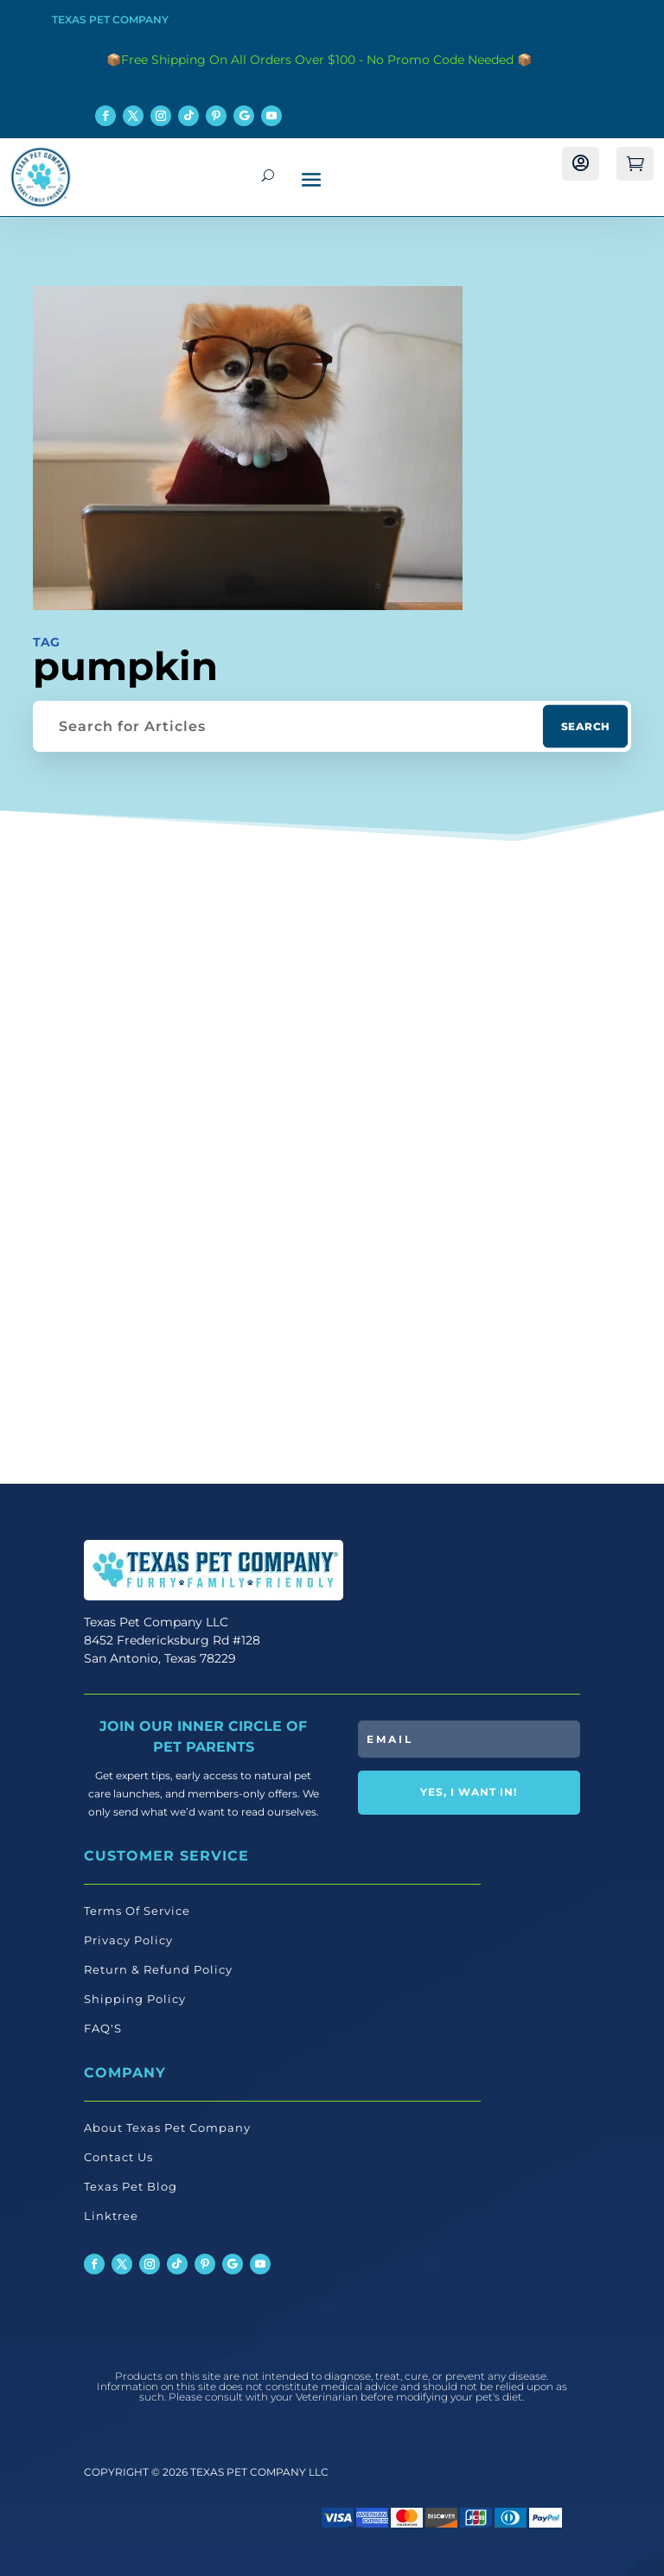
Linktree (111, 2216)
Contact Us (118, 2157)
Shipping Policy (135, 1999)
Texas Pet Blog (130, 2186)
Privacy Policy (128, 1940)
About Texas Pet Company (167, 2127)
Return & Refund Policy (158, 1969)
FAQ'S (103, 2028)
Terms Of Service (137, 1911)
